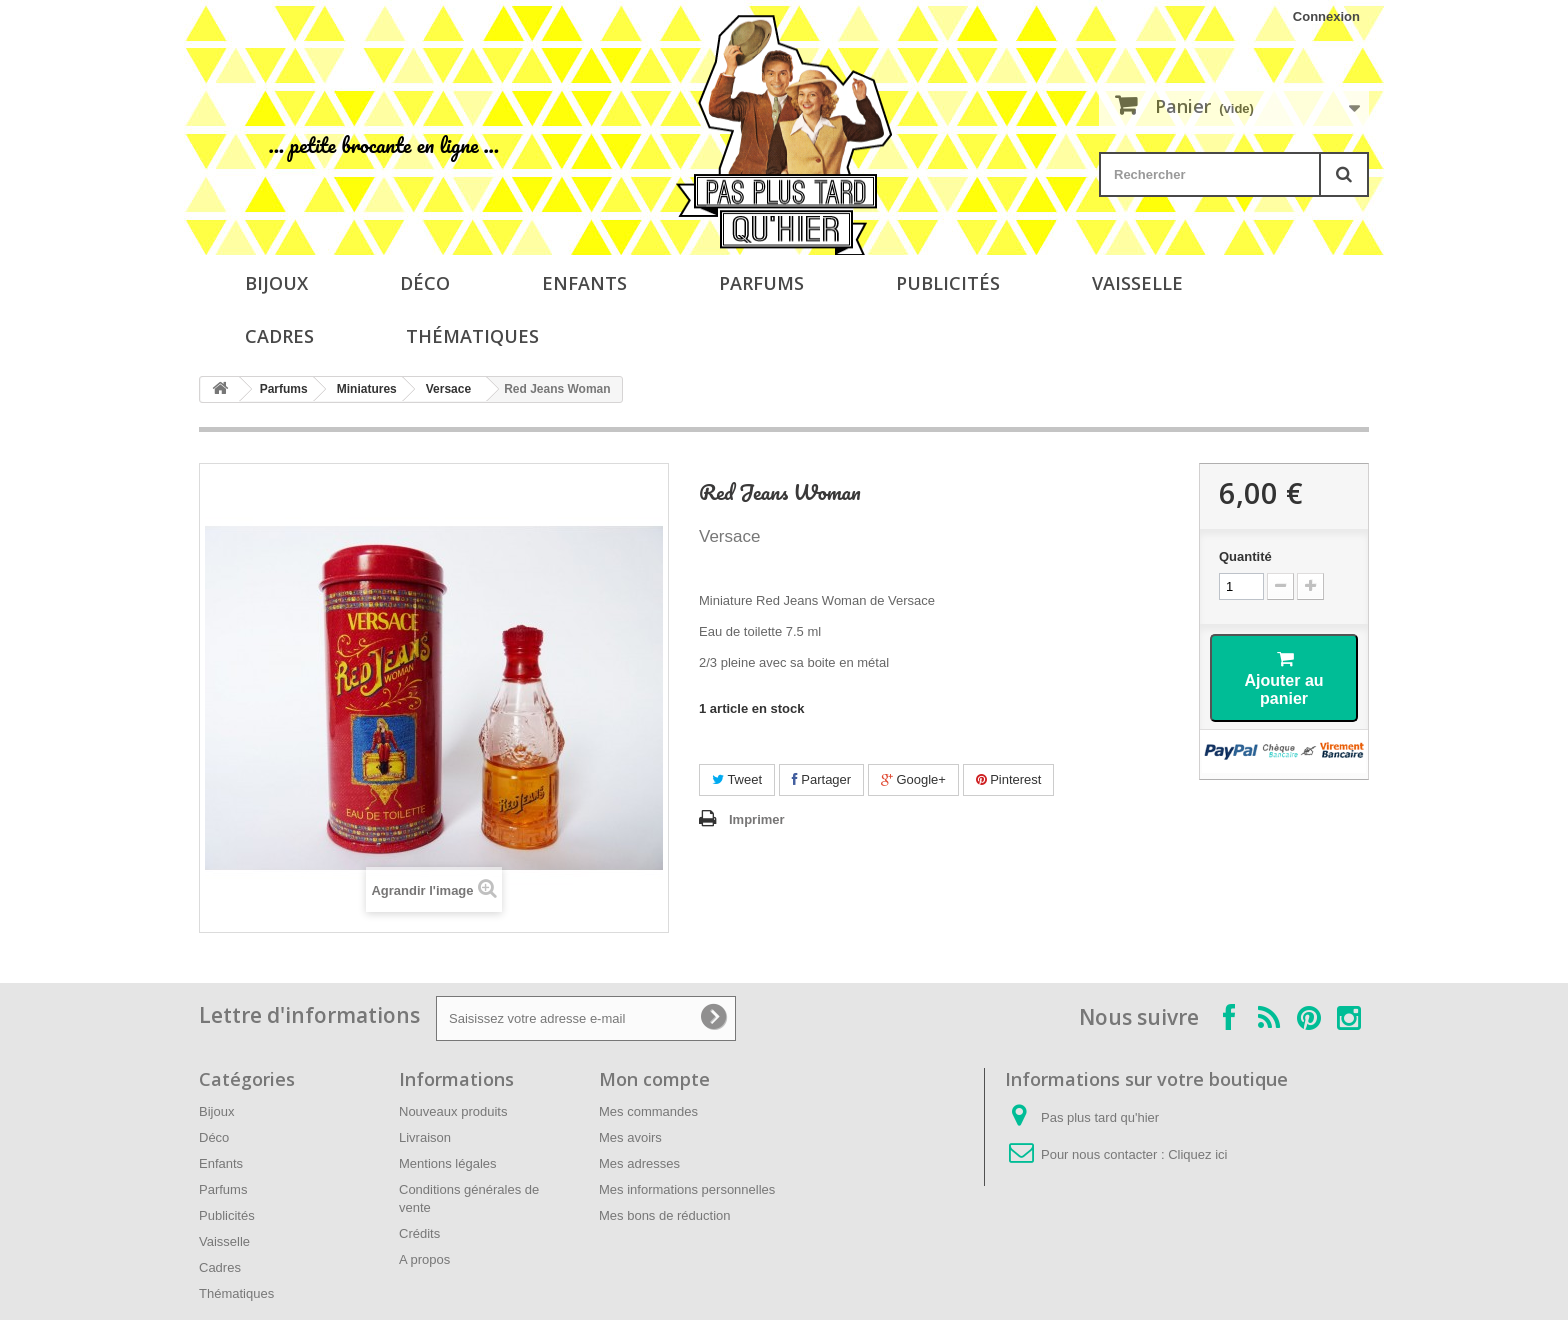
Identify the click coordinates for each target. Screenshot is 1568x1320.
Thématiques (472, 336)
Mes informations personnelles (687, 1189)
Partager (821, 779)
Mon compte (654, 1079)
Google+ (913, 779)
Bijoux (276, 283)
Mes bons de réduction (665, 1215)
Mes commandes (648, 1111)
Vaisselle (1137, 283)
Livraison (425, 1137)
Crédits (419, 1233)
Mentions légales (448, 1163)
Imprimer (757, 819)
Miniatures (367, 389)
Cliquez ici (1197, 1154)
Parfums (761, 283)
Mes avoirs (630, 1137)
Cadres (279, 336)
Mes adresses (639, 1163)
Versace (448, 389)
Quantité (1245, 556)
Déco (425, 283)
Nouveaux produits (453, 1111)
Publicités (948, 283)
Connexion (1326, 16)
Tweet (737, 779)
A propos (424, 1259)
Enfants (584, 283)
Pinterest (1009, 779)
